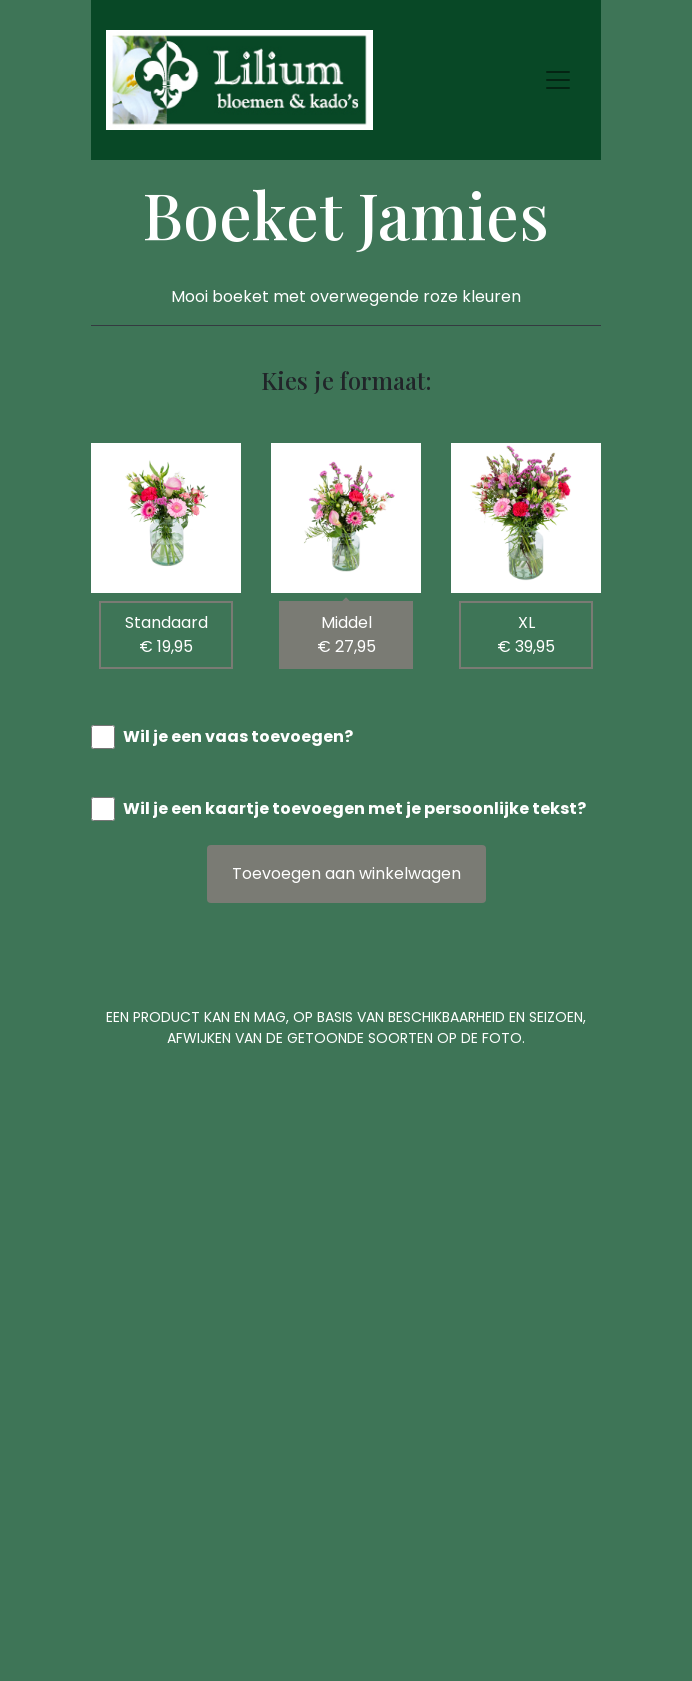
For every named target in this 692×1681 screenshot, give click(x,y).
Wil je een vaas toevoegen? (238, 736)
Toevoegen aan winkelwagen (346, 873)
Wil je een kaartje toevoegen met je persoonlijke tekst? (354, 808)
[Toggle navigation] (558, 80)
